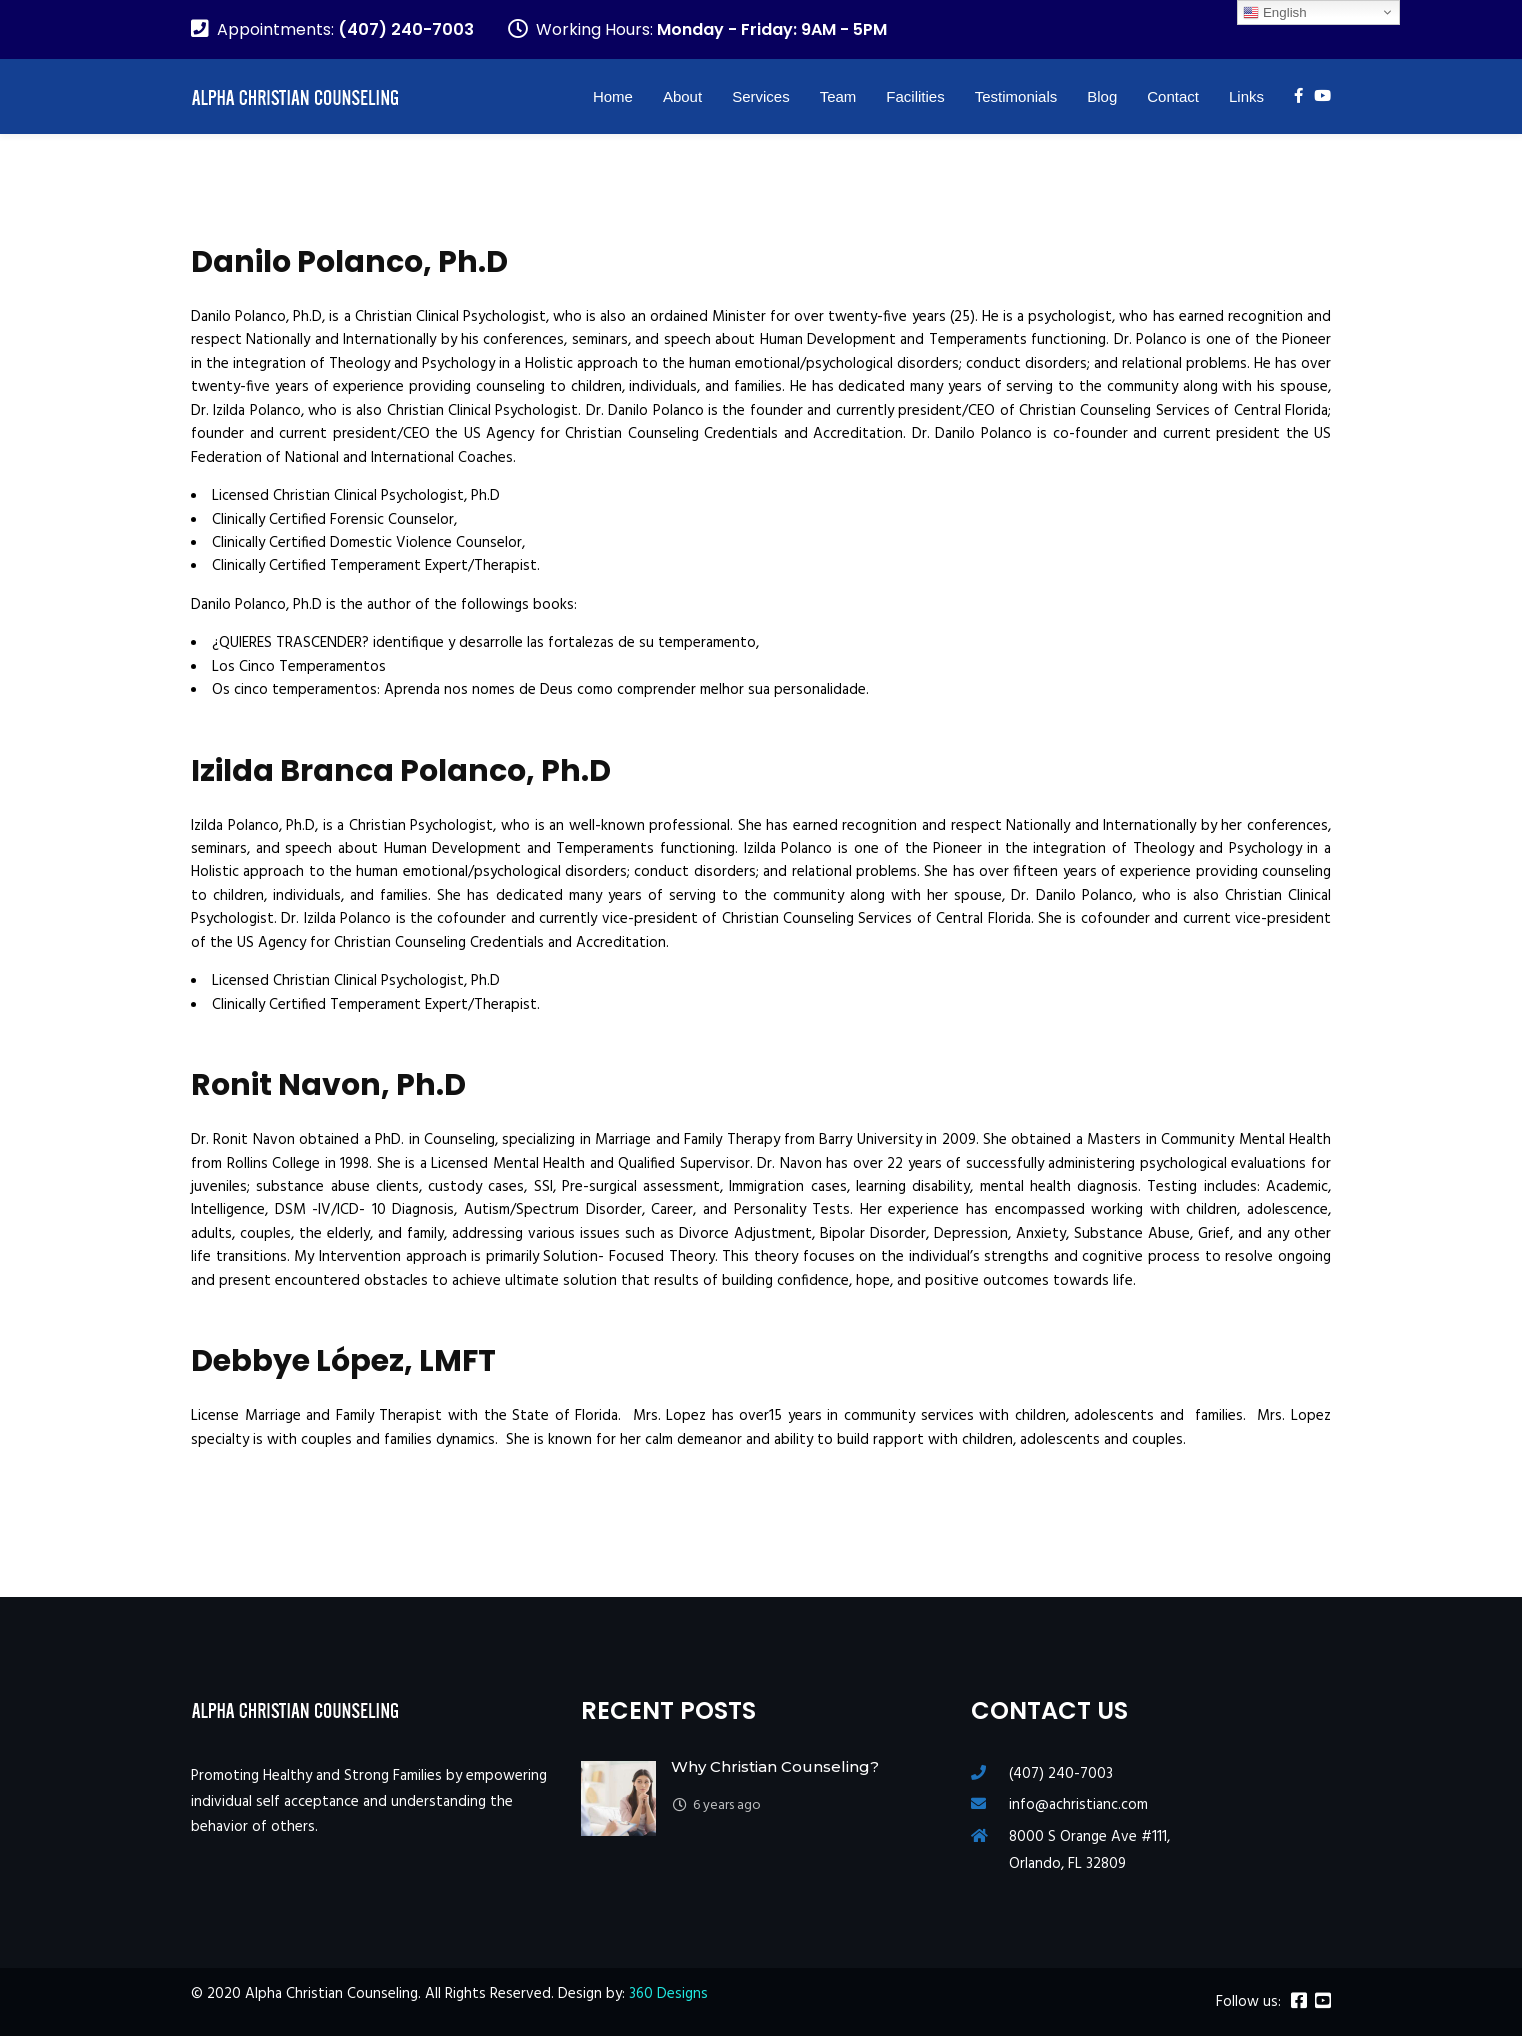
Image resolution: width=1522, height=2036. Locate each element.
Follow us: (1248, 2002)
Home (613, 96)
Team (838, 96)
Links (1246, 96)
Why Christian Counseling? (775, 1766)
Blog (1102, 96)
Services (761, 96)
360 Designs (668, 1994)
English (1274, 13)
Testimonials (1016, 96)
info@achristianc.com (1078, 1805)
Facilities (915, 96)
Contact (1173, 96)
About (682, 96)
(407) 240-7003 (1061, 1774)
